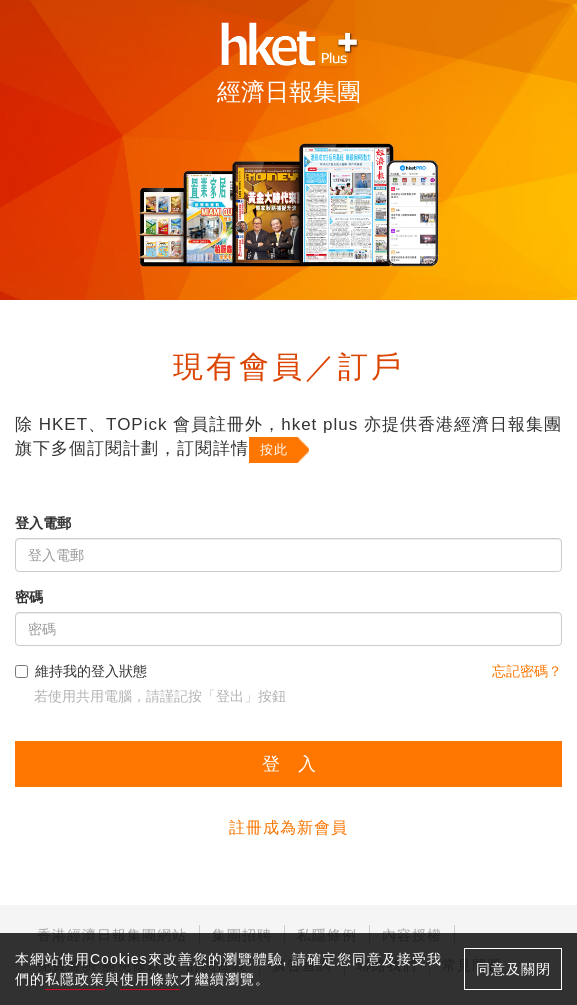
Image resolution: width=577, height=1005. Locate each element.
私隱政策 (75, 979)
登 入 (289, 764)
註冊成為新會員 (288, 827)
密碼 (29, 597)
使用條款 (150, 979)
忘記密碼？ (527, 671)
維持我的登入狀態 (81, 671)
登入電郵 (43, 523)
